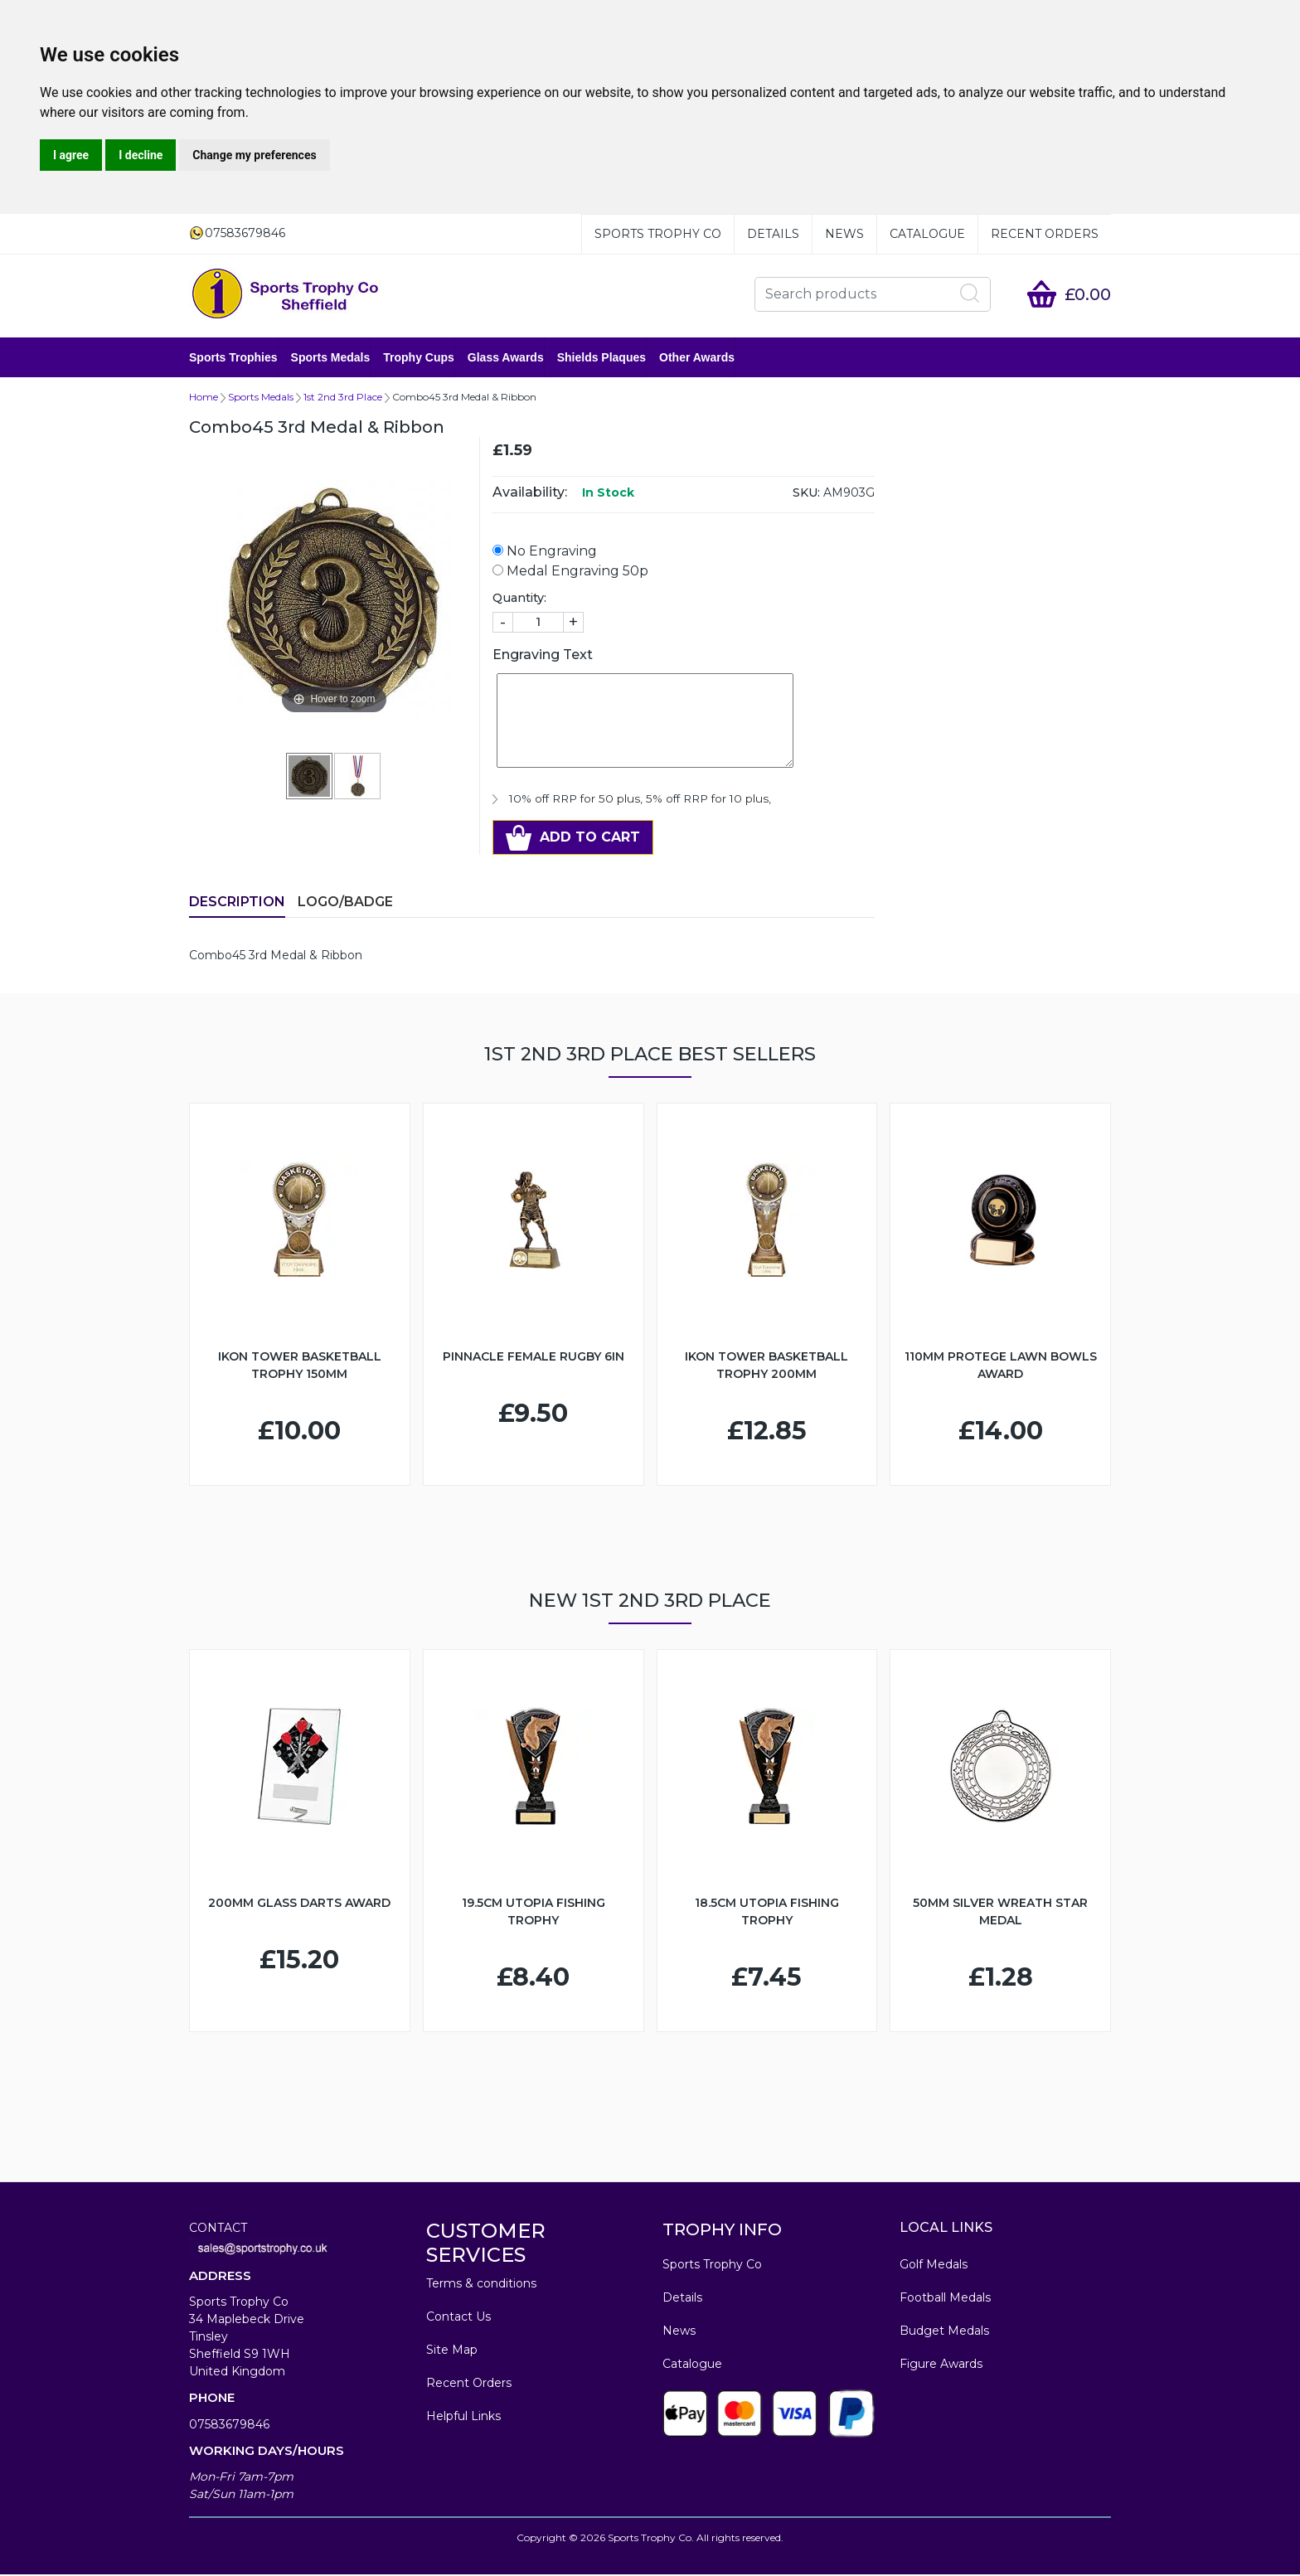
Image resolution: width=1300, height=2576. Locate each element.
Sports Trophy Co (657, 233)
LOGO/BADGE (345, 903)
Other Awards (697, 358)
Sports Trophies (233, 358)
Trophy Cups (418, 358)
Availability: (529, 494)
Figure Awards (941, 2365)
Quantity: (519, 599)
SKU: (806, 494)
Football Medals (945, 2299)
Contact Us (458, 2318)
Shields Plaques (601, 358)
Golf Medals (934, 2265)
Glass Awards (506, 358)
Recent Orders (1045, 233)
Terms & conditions (481, 2285)
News (844, 233)
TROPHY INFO (722, 2231)
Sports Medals (331, 358)
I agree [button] (71, 155)
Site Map (452, 2351)
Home (203, 398)
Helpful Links (463, 2417)
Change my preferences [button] (254, 155)
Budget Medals (944, 2332)
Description (237, 903)
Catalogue (927, 233)
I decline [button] (140, 155)
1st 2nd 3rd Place (342, 398)
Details (773, 233)
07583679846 (229, 2425)
